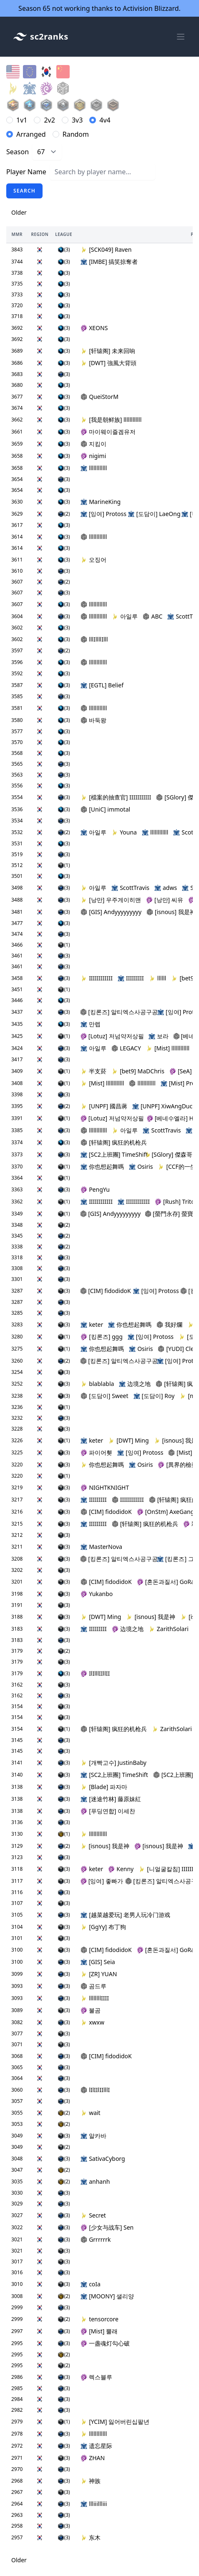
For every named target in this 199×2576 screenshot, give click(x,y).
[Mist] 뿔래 (99, 2331)
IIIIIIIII (131, 978)
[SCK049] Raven (106, 249)
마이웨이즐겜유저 (108, 432)
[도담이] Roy (154, 1396)
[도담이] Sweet (104, 1396)
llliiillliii (94, 2504)
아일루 (125, 616)
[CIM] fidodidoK (104, 1291)
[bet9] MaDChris (137, 1071)
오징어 (93, 560)
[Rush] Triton (176, 1201)
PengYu (95, 1189)
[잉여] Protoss (102, 514)
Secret (93, 2215)
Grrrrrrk (96, 2239)
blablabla (97, 1384)
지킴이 (93, 444)
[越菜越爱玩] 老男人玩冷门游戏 (125, 1915)
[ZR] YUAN (99, 1974)
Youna (124, 832)
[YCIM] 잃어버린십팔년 (115, 2422)
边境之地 (135, 1384)
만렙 (91, 1024)
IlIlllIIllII (95, 1673)
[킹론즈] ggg (102, 1337)
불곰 (91, 2010)
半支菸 (93, 1071)
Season (17, 151)
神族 (91, 2481)
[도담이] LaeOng (152, 514)
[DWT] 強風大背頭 (108, 363)
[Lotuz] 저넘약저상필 (112, 1036)
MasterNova (101, 1547)
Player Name (26, 171)
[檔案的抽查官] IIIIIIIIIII (116, 797)
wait (91, 2113)
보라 (158, 1036)
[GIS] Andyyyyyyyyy (111, 912)
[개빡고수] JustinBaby (113, 1763)
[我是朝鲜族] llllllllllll (111, 419)
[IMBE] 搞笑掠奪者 (109, 262)
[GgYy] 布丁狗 (103, 1927)
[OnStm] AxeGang (165, 1512)
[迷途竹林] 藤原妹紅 (111, 1799)
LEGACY (126, 1048)
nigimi (93, 456)
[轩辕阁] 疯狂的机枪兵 (114, 1142)
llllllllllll (94, 468)
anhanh (95, 2181)
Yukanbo (97, 1594)
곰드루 (93, 1986)
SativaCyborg (103, 2159)
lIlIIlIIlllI (95, 2090)
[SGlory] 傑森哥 (168, 1154)
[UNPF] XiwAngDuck (164, 1106)
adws (165, 888)
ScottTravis (130, 888)
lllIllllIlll (94, 639)
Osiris (141, 1166)
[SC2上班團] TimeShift (111, 1154)
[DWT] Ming (128, 1440)
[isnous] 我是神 (171, 912)
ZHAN (93, 2458)
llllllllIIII (95, 1998)
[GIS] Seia (98, 1962)
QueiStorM (99, 397)
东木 (91, 2537)
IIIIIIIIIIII (97, 978)
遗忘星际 (96, 2446)
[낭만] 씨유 (164, 900)
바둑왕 (93, 720)
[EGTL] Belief (102, 685)
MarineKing (101, 502)
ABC (152, 616)
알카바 (93, 2136)
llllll (157, 978)
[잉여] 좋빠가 (101, 1881)
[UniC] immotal (105, 809)
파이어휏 (96, 1452)
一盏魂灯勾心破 (105, 2343)
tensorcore (99, 2319)
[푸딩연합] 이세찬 (108, 1811)
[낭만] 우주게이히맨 (111, 900)
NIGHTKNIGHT (105, 1487)
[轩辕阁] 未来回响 (108, 351)
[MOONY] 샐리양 (107, 2296)
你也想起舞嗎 (102, 1166)
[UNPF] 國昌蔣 (104, 1106)
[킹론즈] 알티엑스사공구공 (116, 1012)
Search (24, 190)
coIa (91, 2284)
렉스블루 (96, 2377)
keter (92, 1324)
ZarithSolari (169, 1629)
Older (19, 212)
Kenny (121, 1869)
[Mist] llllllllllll (167, 1048)
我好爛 (169, 1324)
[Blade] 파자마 (104, 1787)
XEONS (94, 328)
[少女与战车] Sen (107, 2227)
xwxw (92, 2022)
